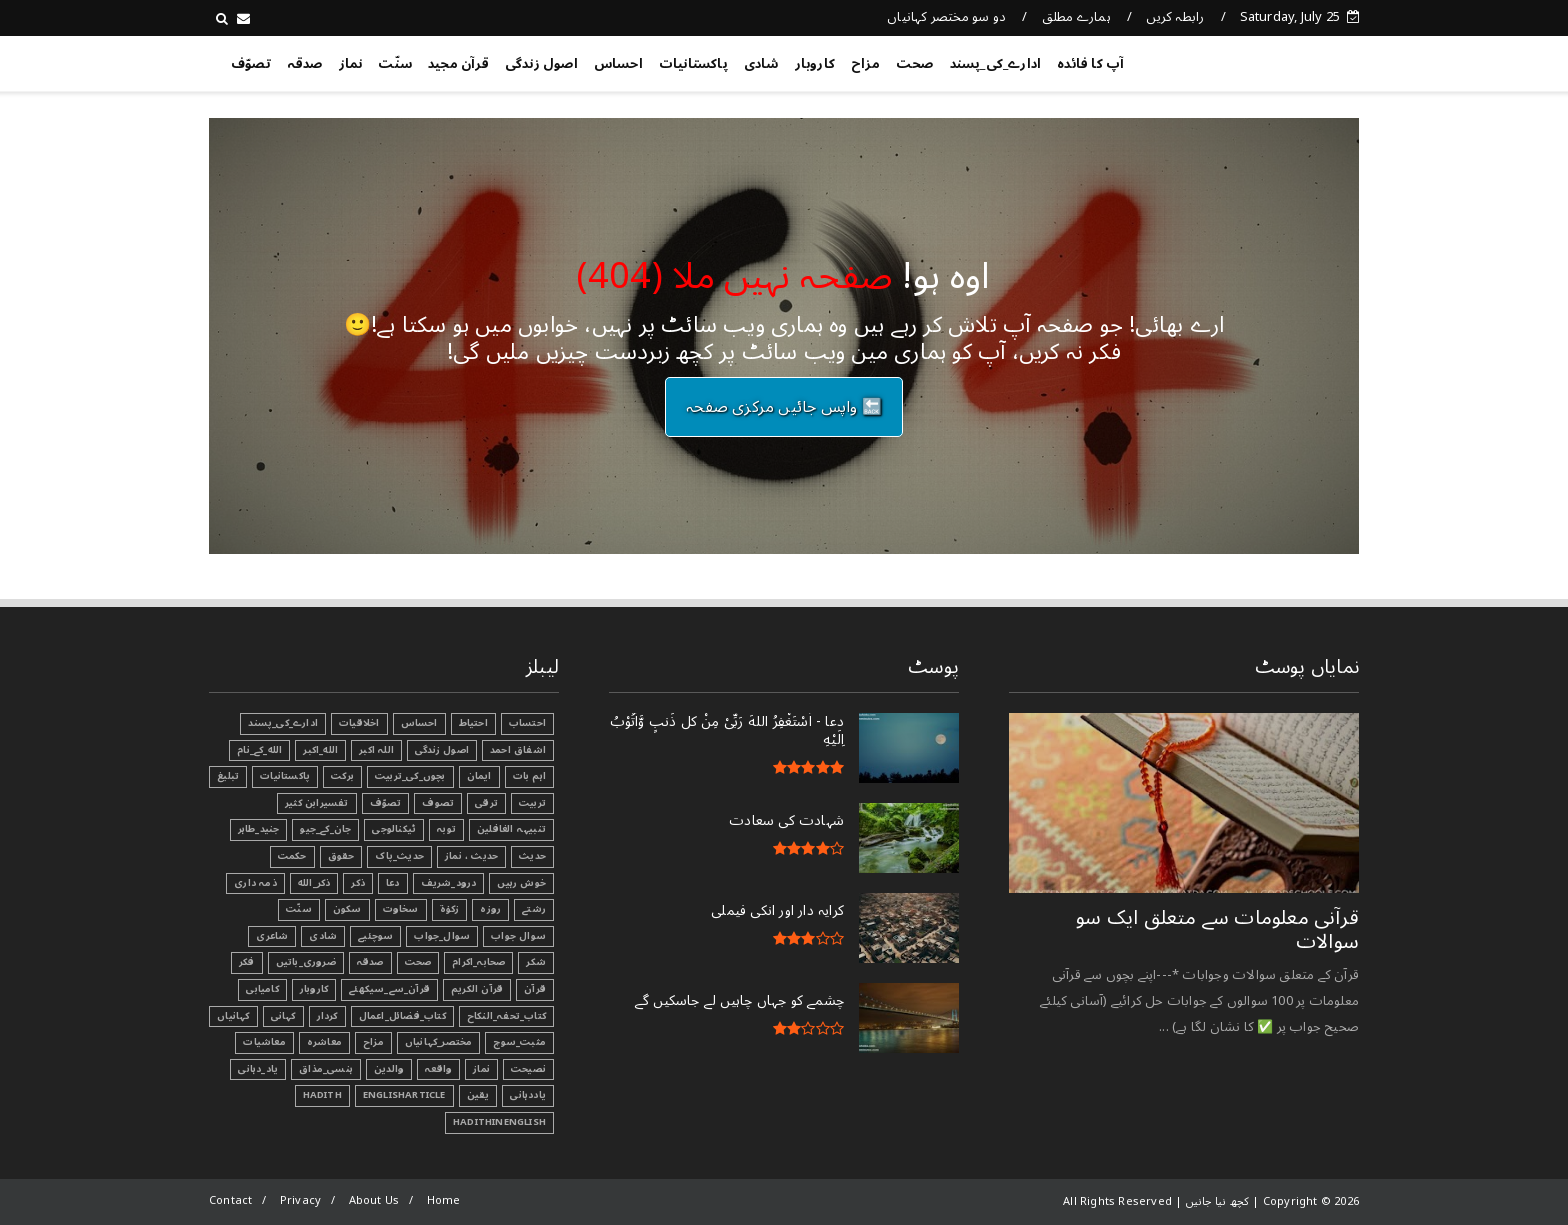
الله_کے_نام (259, 750)
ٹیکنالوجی (394, 829)
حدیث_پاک (399, 856)
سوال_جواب (442, 936)
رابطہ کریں (1175, 17)
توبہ (446, 829)
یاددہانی (528, 1095)
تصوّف (251, 64)
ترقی (486, 803)
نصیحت (528, 1069)
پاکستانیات (693, 64)
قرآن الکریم (477, 989)
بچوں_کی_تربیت (410, 776)
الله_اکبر (320, 750)
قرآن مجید (458, 64)
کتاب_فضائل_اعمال (402, 1016)
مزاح (865, 64)
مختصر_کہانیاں (439, 1042)
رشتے (534, 909)
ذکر (358, 883)
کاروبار (815, 64)
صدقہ (305, 64)
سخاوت (401, 909)
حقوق (341, 856)
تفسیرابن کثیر (317, 803)
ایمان (479, 776)
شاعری (272, 936)
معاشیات (264, 1042)
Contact (230, 1200)
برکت (342, 776)
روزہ (490, 909)
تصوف (438, 803)
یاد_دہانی (258, 1069)
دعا (393, 883)
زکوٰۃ (450, 909)
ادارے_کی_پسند (996, 64)
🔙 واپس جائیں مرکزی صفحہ (784, 407)
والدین (389, 1069)
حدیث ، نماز (471, 856)
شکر (536, 962)
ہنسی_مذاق (326, 1069)
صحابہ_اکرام (478, 962)
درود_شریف (449, 883)
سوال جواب (518, 936)
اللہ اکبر (376, 750)
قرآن (535, 989)
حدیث (532, 856)
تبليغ (228, 776)
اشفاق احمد (518, 750)
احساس (618, 64)
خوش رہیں (521, 883)
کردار (327, 1016)
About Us (374, 1200)
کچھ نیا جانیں (1279, 60)
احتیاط (473, 723)
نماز (351, 64)
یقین (478, 1095)
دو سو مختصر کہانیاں (946, 17)
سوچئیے (375, 936)
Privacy (300, 1200)
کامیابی (262, 989)
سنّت (395, 64)
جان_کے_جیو (325, 829)
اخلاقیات (359, 723)
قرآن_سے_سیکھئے (389, 989)
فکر (247, 962)
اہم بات (529, 776)
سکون (347, 909)
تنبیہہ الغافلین (511, 829)
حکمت (292, 856)
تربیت (532, 803)
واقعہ (438, 1069)
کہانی (283, 1016)
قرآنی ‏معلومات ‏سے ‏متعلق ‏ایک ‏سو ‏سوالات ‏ (1217, 930)
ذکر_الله (314, 883)
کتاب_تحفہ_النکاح (506, 1016)
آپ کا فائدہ (1090, 64)
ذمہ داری (255, 883)
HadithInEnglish (499, 1122)
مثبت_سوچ (519, 1042)
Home (444, 1200)
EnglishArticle (404, 1095)
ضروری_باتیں (306, 962)
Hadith (322, 1095)
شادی (761, 64)
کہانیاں (233, 1016)
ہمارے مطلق (1076, 17)
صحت (915, 64)
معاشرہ (324, 1042)
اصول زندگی (541, 64)
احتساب (527, 723)
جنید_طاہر (259, 829)
